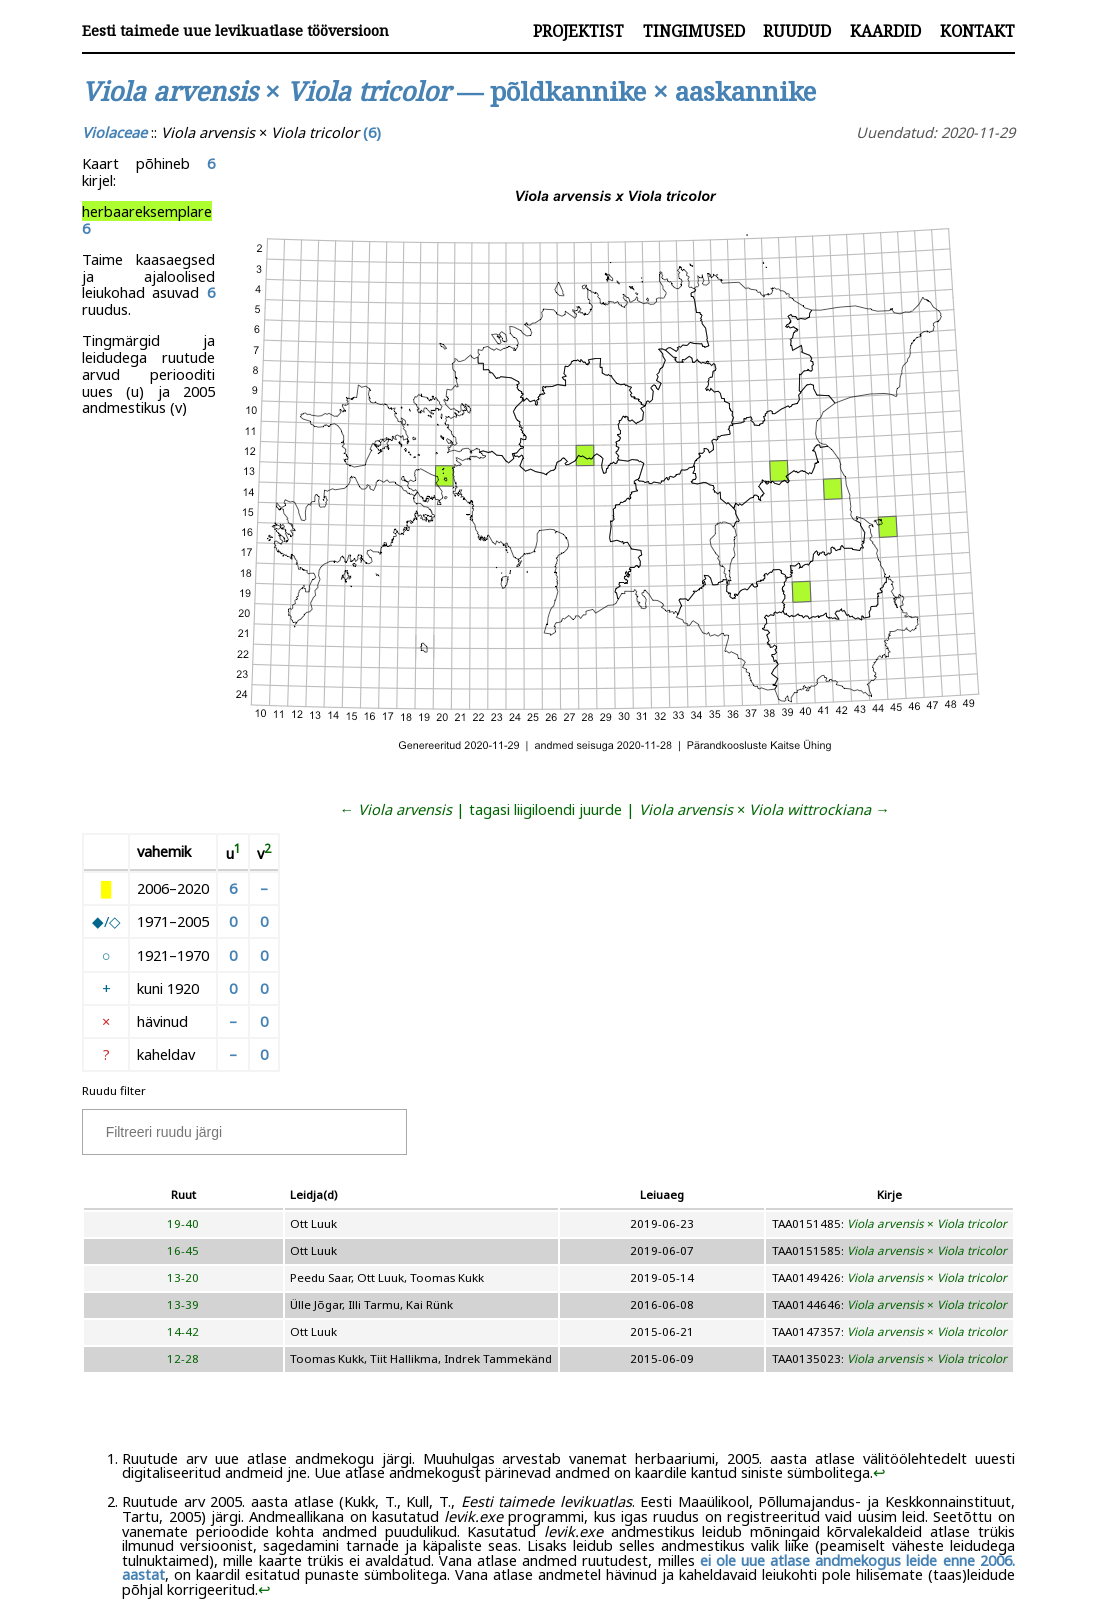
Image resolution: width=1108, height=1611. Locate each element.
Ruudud (797, 31)
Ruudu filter (114, 1090)
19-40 (183, 1223)
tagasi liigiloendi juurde (545, 809)
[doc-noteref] (237, 853)
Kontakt (977, 31)
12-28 (183, 1358)
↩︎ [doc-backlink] (879, 1472)
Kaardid (885, 31)
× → (764, 809)
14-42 (183, 1331)
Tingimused (694, 31)
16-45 (183, 1250)
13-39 (183, 1304)
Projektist (578, 31)
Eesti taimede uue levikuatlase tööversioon (235, 30)
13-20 (183, 1277)
